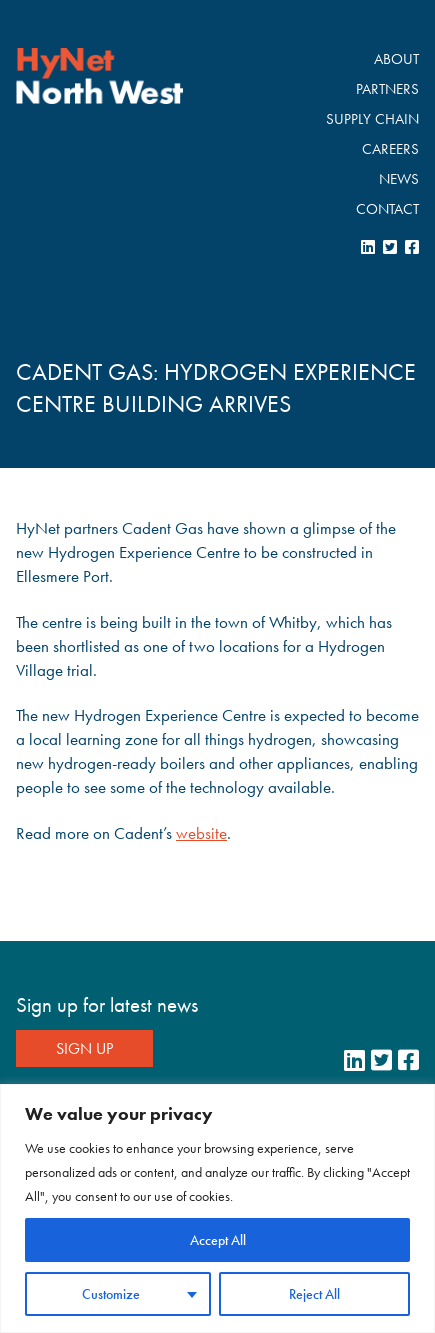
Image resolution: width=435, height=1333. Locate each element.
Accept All (218, 1240)
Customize (111, 1294)
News (399, 179)
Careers (390, 149)
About (396, 59)
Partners (387, 89)
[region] (217, 1208)
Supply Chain (372, 119)
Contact (387, 209)
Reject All (314, 1294)
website (201, 833)
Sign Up (84, 1048)
